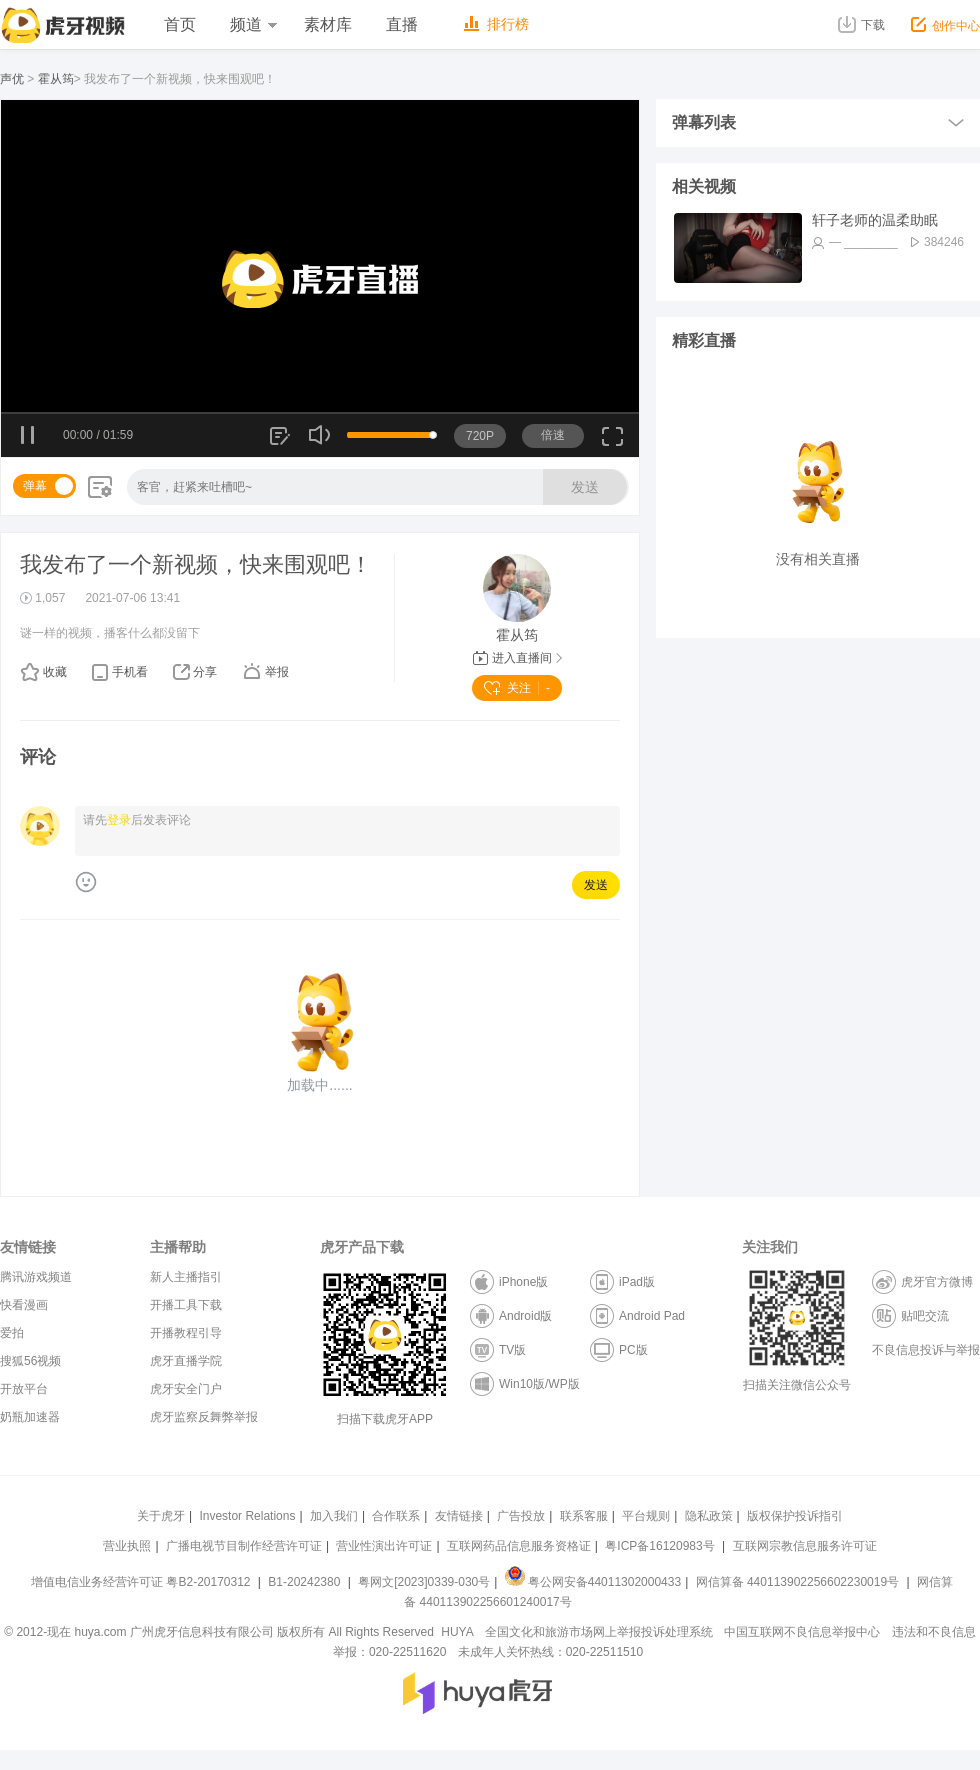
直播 (402, 24)
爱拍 (12, 1333)
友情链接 (459, 1516)
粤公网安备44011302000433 (593, 1582)
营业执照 (127, 1546)
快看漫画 (24, 1305)
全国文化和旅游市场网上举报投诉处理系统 (599, 1632)
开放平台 (24, 1389)
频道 (253, 24)
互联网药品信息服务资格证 (519, 1546)
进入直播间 (517, 658)
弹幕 (35, 486)
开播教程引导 (186, 1333)
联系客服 (584, 1516)
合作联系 (396, 1516)
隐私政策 (709, 1516)
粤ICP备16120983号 (659, 1546)
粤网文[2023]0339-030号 (424, 1582)
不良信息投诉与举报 (926, 1350)
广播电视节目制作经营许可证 (244, 1546)
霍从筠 (56, 79)
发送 (585, 487)
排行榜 (496, 24)
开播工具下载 (186, 1305)
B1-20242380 (305, 1582)
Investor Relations (247, 1516)
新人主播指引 (186, 1277)
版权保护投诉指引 (795, 1516)
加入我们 (334, 1516)
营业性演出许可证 (384, 1546)
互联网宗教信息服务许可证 (805, 1546)
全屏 (612, 443)
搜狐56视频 (30, 1361)
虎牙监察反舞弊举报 (204, 1417)
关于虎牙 (161, 1516)
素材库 (328, 24)
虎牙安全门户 (186, 1389)
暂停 (28, 436)
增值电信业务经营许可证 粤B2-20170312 (142, 1582)
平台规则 (646, 1516)
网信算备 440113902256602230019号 (797, 1582)
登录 (119, 820)
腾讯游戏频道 (36, 1277)
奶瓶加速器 (30, 1417)
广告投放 (521, 1516)
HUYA (457, 1632)
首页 (180, 24)
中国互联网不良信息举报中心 (802, 1632)
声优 (12, 79)
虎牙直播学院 (186, 1361)
